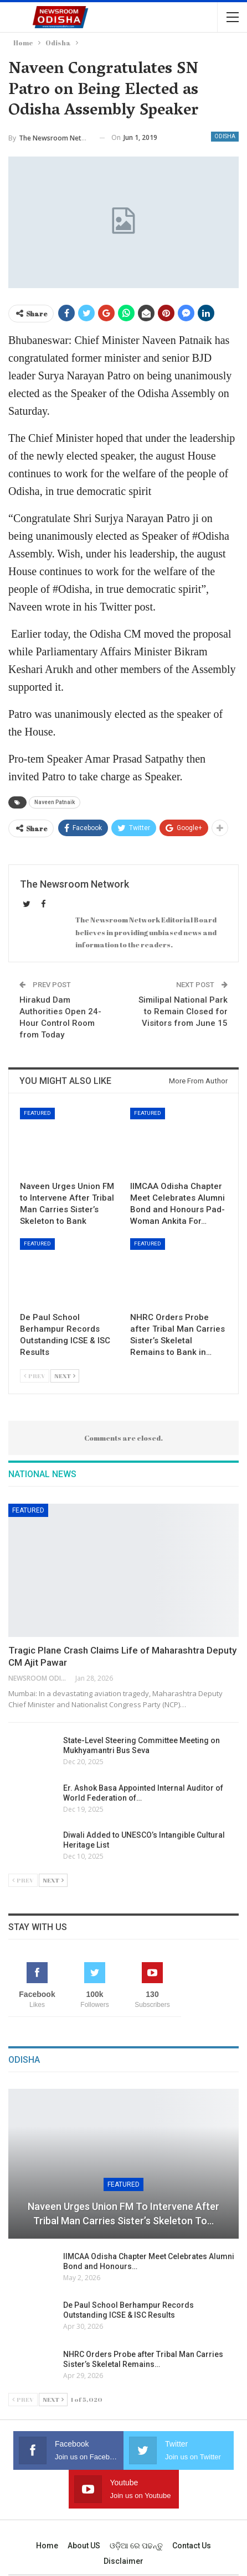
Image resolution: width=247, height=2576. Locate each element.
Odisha (224, 136)
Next (64, 1376)
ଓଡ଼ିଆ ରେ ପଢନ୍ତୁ (136, 2545)
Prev (34, 1376)
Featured (37, 1113)
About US (84, 2545)
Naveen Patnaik (54, 802)
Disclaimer (123, 2561)
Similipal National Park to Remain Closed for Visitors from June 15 (183, 1011)
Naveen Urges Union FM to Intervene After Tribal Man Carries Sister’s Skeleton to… (123, 2213)
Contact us (191, 2545)
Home (47, 2545)
